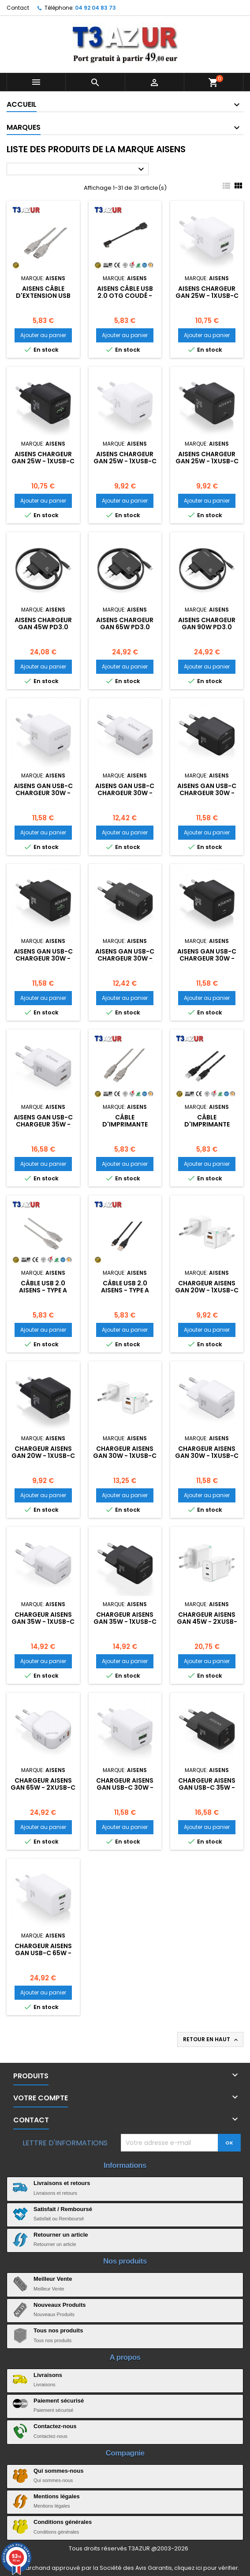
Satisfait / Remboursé (63, 2209)
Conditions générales (63, 2522)
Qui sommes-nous (58, 2470)
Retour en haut (211, 2039)
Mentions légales (57, 2496)
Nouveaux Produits (60, 2305)
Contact (18, 7)
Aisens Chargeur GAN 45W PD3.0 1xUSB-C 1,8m (43, 627)
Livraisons (48, 2375)
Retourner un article (61, 2234)
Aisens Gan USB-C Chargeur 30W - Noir (206, 958)
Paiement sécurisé (59, 2400)
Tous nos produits (58, 2330)
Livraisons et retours (62, 2183)
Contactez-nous (55, 2426)
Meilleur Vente (53, 2279)
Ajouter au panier (43, 335)
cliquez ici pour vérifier (206, 2568)
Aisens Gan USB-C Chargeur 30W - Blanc (43, 792)
